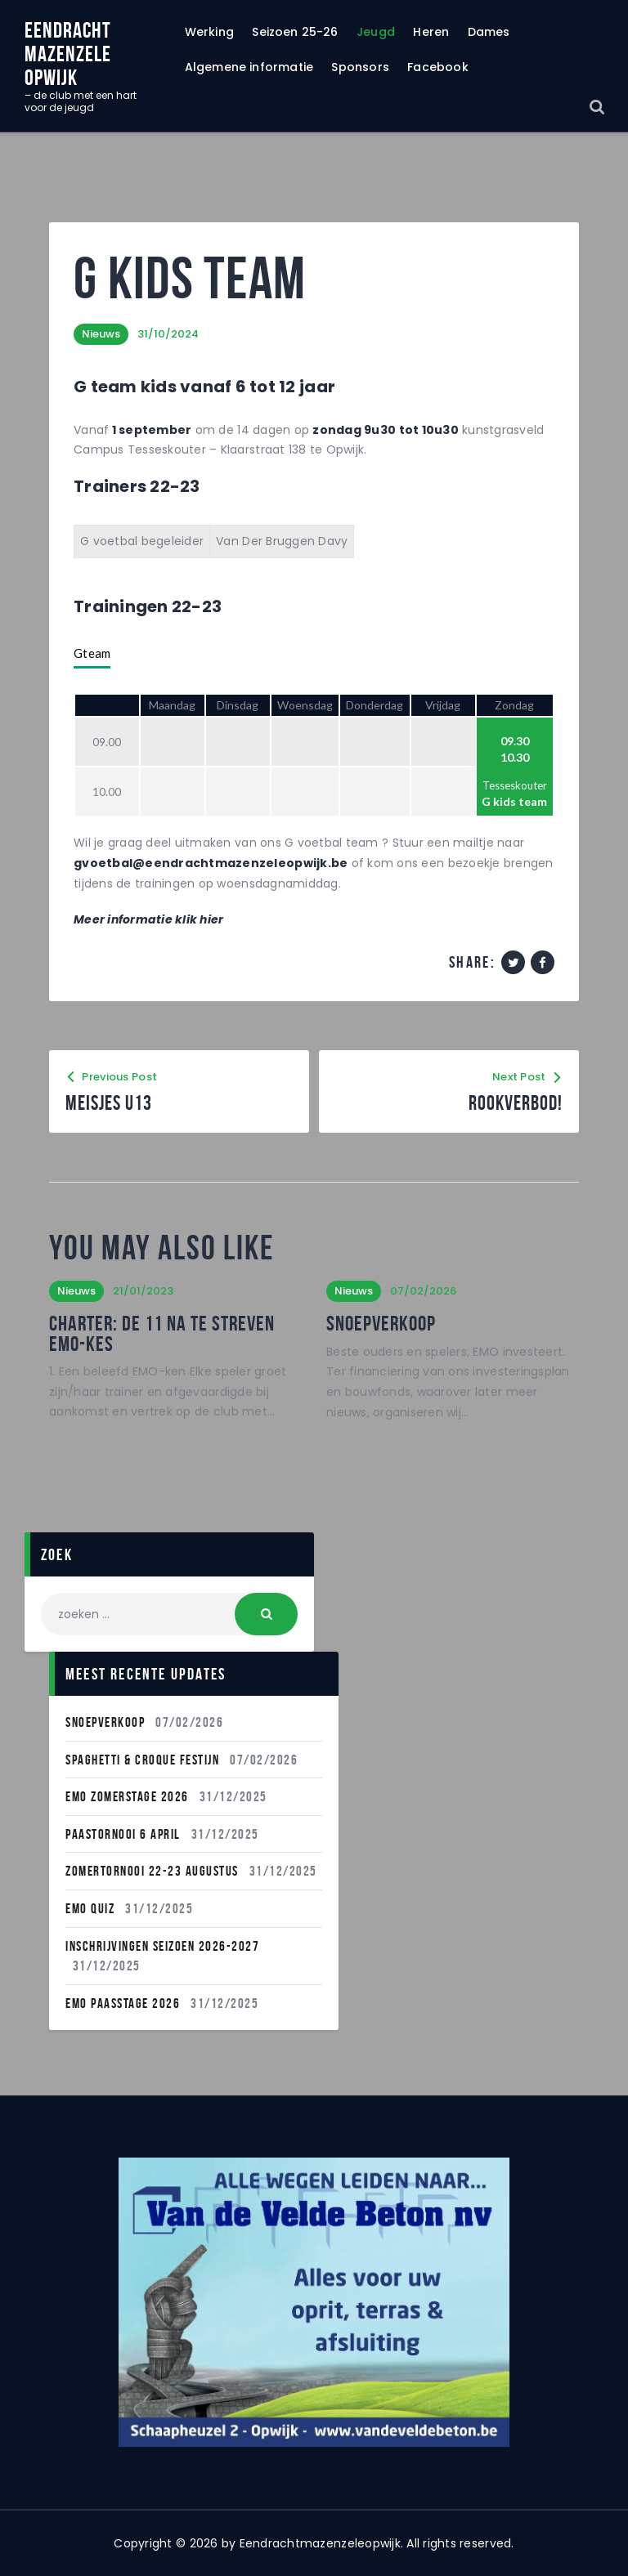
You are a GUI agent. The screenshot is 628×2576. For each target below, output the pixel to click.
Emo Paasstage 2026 (122, 2003)
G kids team (514, 801)
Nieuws (101, 334)
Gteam (92, 653)
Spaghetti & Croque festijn (142, 1759)
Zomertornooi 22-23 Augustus (152, 1870)
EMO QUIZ (89, 1908)
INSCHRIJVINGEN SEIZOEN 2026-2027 (162, 1946)
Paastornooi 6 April (123, 1834)
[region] (314, 2302)
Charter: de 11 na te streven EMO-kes (162, 1333)
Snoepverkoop (381, 1323)
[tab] (92, 654)
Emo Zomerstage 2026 (127, 1796)
